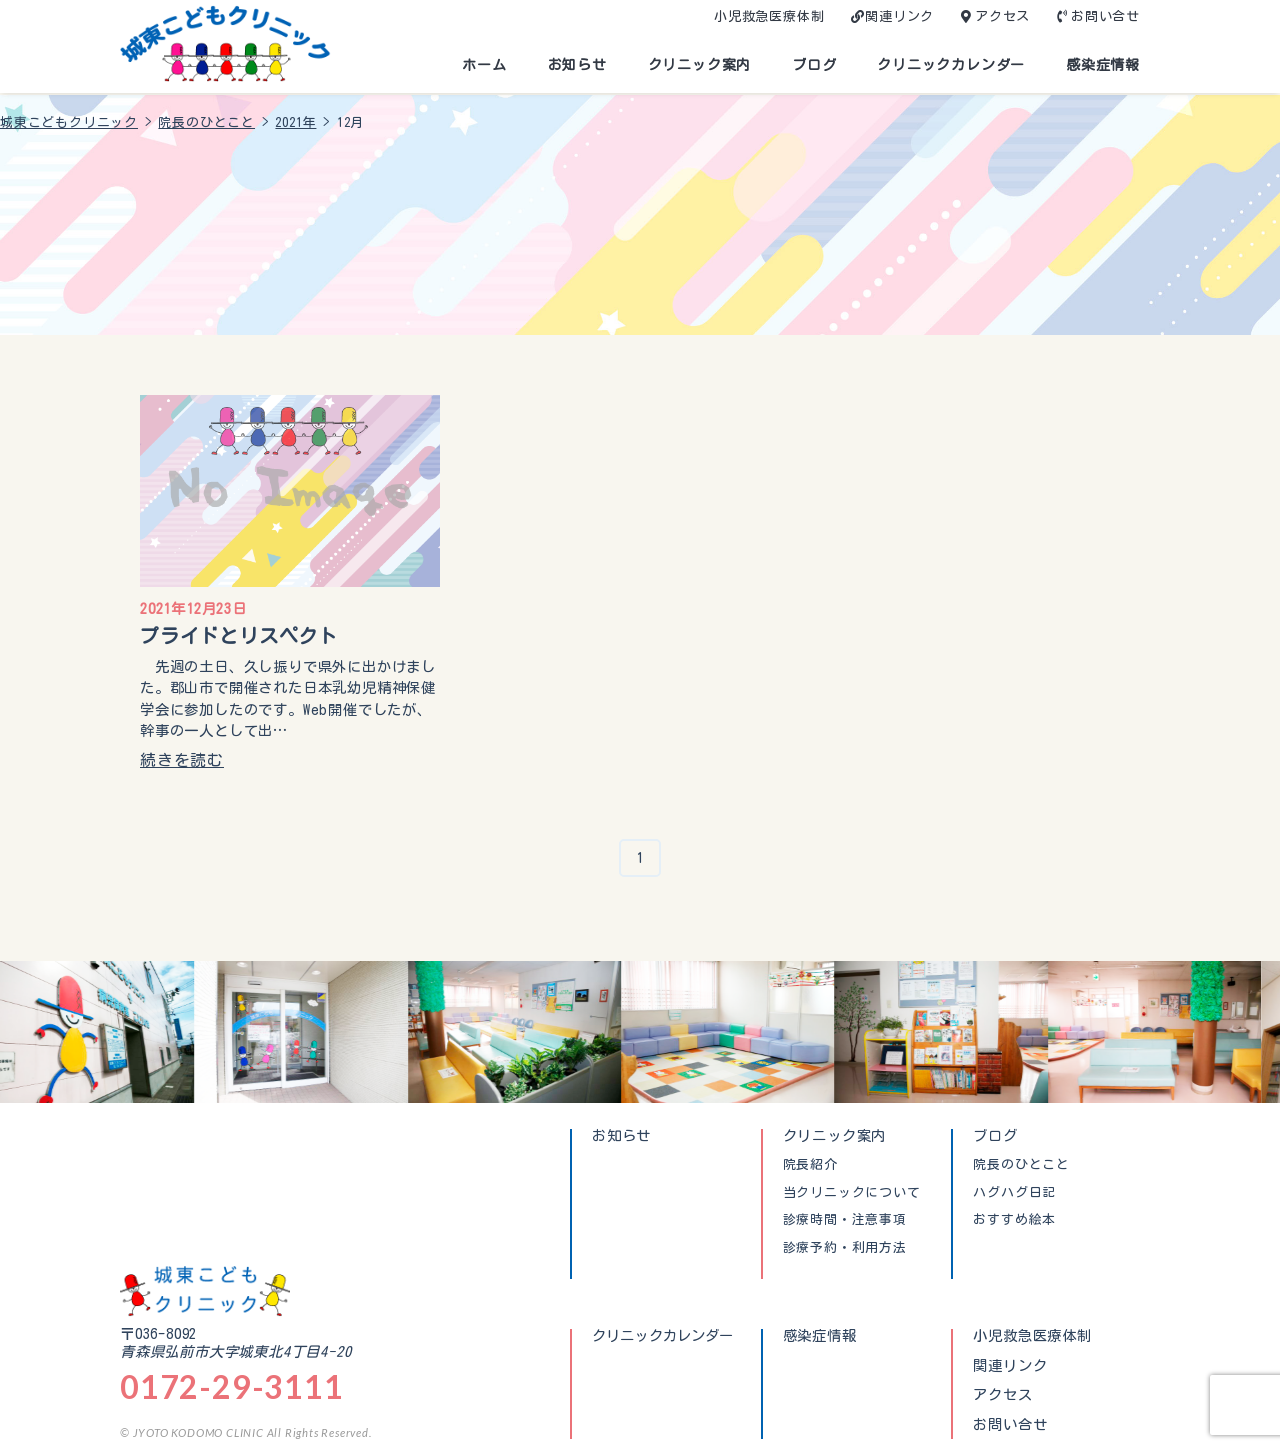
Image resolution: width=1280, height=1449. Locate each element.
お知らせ (577, 65)
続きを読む (182, 760)
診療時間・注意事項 (845, 1220)
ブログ (814, 65)
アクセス (1002, 16)
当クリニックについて (852, 1193)
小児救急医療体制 (769, 16)
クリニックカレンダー (951, 65)
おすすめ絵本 (1014, 1220)
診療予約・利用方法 (845, 1248)
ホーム (484, 65)
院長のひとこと (1021, 1165)
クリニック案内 (700, 65)
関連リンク (899, 16)
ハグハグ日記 (1014, 1193)
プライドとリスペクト (239, 635)
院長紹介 (810, 1165)
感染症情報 (1103, 65)
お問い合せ (1105, 16)
